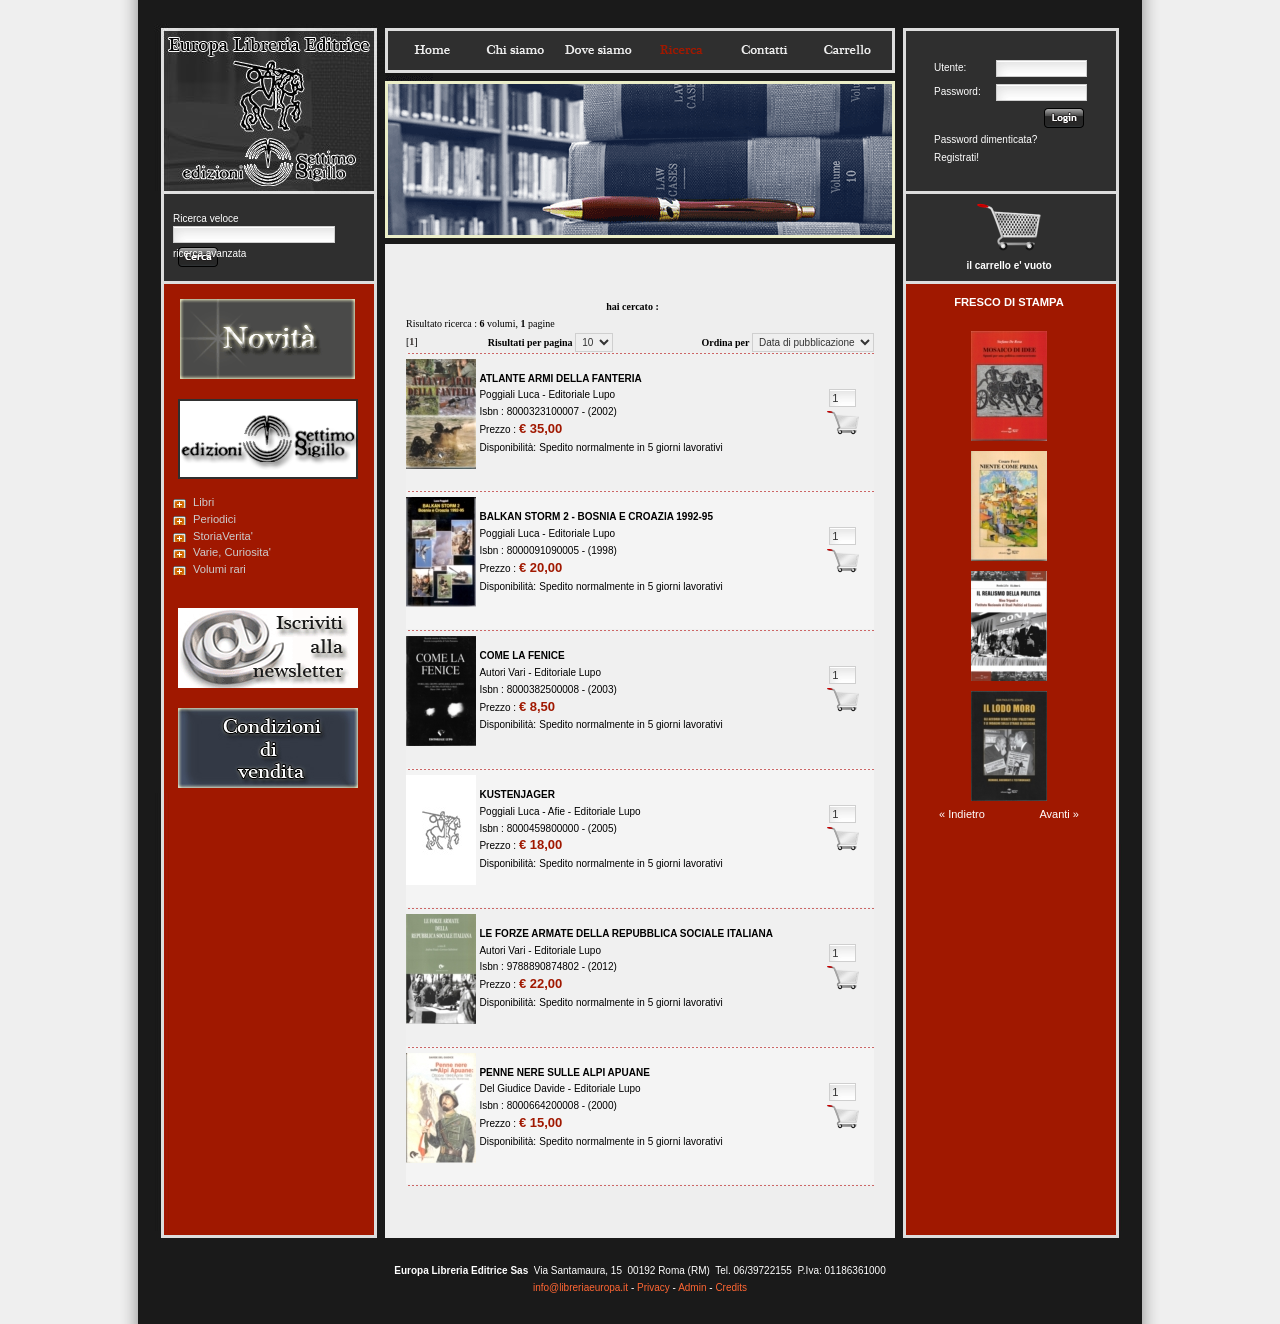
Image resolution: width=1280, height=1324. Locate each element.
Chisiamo (515, 50)
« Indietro (962, 814)
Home (432, 50)
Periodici (214, 519)
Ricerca (681, 50)
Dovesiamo (598, 50)
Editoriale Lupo (581, 394)
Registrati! (956, 157)
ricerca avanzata (209, 253)
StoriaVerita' (223, 536)
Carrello (847, 50)
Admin (692, 1287)
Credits (731, 1287)
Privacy (653, 1287)
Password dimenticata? (985, 139)
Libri (203, 502)
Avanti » (1059, 814)
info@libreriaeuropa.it (580, 1287)
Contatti (764, 50)
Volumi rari (219, 569)
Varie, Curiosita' (232, 552)
